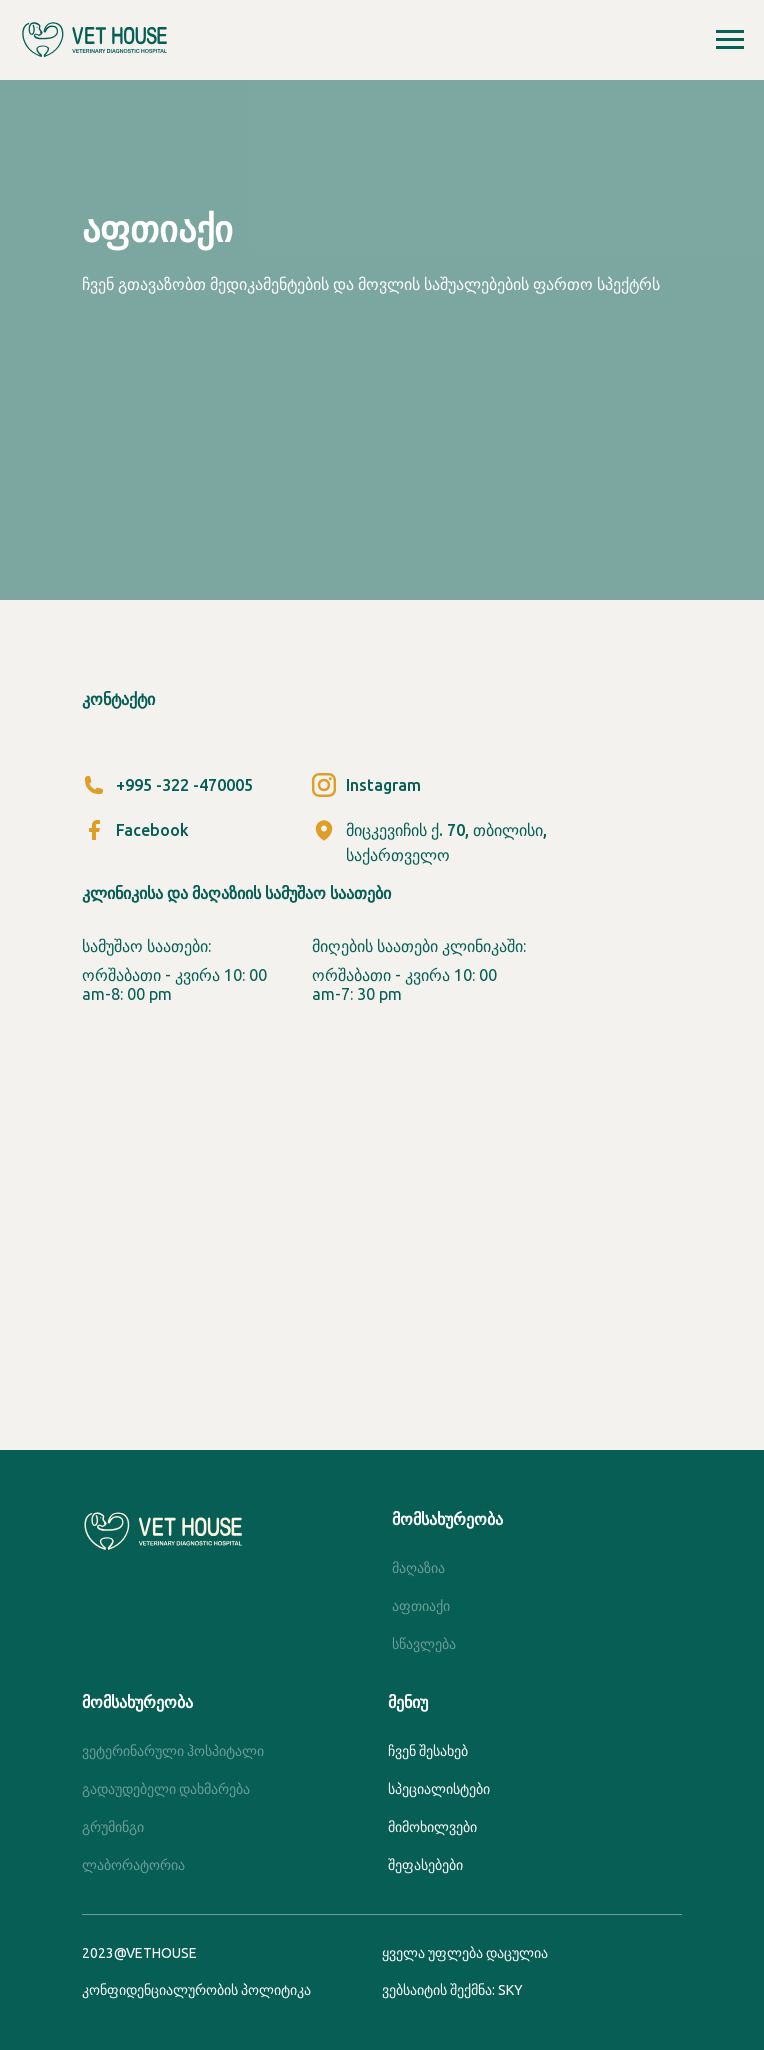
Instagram (383, 785)
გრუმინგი (113, 1827)
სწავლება (424, 1644)
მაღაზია (418, 1568)
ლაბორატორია (133, 1865)
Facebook (152, 830)
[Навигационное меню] (730, 40)
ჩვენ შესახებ (428, 1751)
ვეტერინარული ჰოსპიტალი (173, 1751)
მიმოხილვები (432, 1827)
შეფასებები (425, 1865)
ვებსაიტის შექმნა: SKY (452, 1990)
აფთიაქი (421, 1606)
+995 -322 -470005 (184, 785)
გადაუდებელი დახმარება (166, 1789)
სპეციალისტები (439, 1789)
